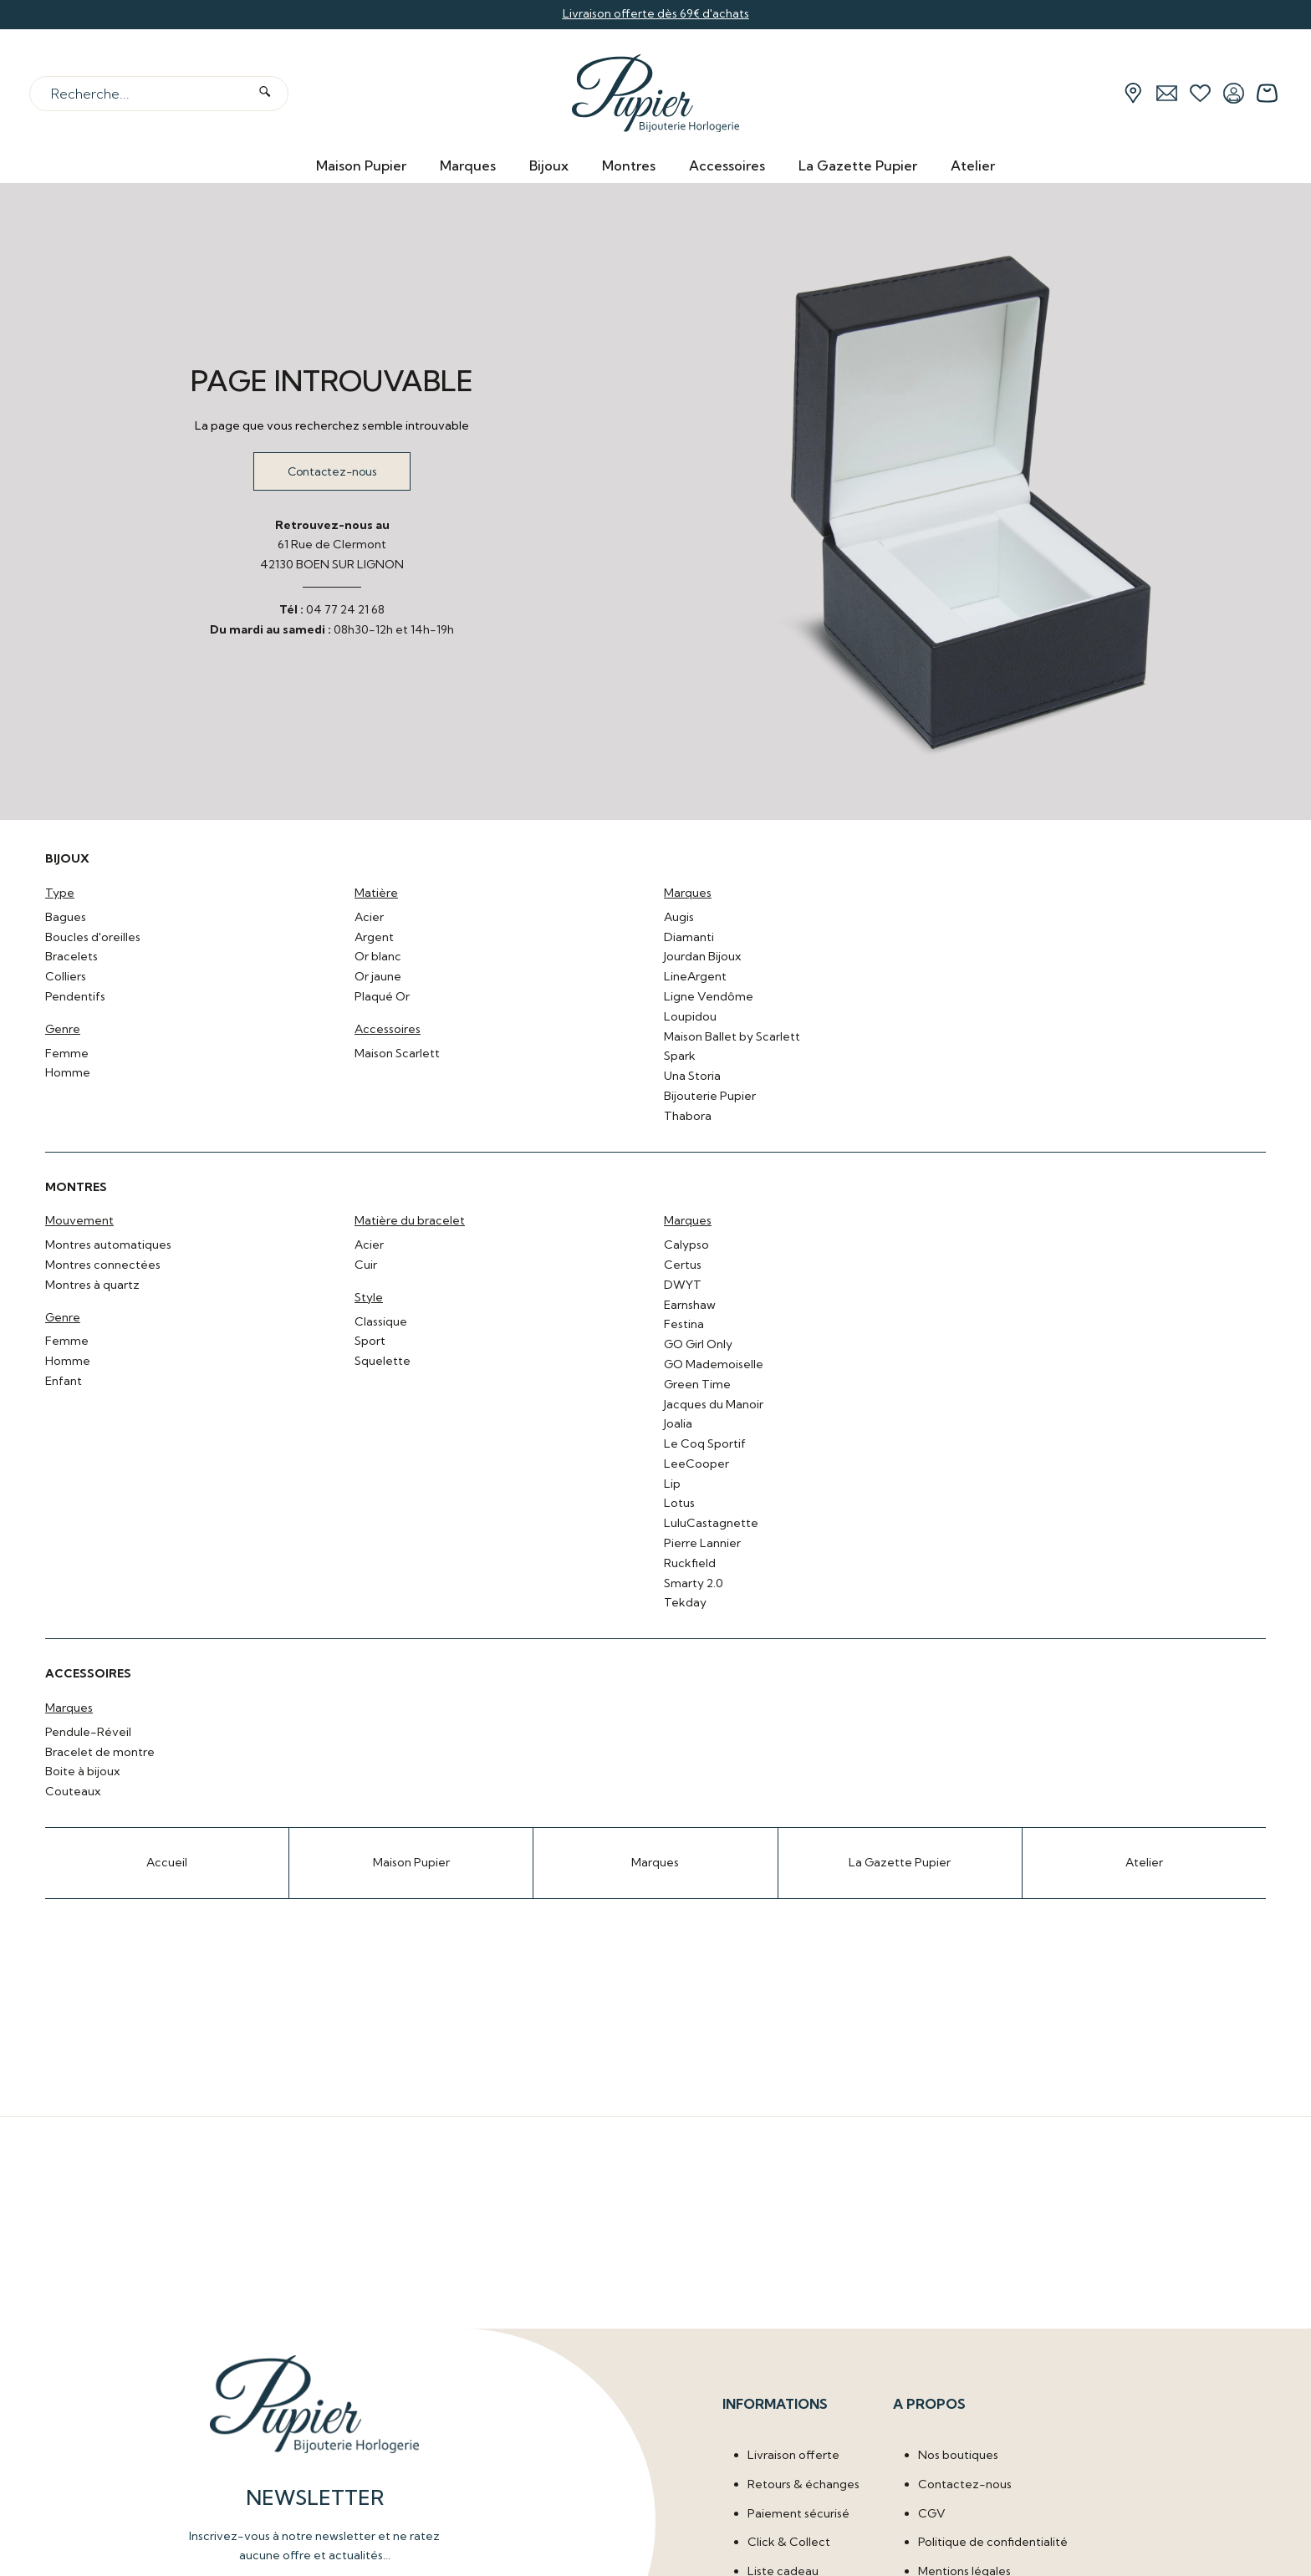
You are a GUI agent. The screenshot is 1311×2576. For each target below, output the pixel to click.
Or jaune (378, 976)
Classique (381, 1321)
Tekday (685, 1602)
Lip (672, 1483)
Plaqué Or (382, 996)
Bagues (65, 916)
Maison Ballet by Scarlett (732, 1036)
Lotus (679, 1502)
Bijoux (549, 165)
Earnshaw (690, 1304)
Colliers (65, 976)
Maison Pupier (361, 165)
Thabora (688, 1115)
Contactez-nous (332, 470)
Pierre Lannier (702, 1542)
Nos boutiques (958, 2453)
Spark (680, 1055)
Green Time (697, 1384)
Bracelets (71, 956)
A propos (929, 2403)
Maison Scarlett (397, 1053)
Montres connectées (103, 1264)
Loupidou (690, 1016)
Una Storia (692, 1075)
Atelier (973, 165)
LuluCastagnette (711, 1522)
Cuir (366, 1264)
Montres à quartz (92, 1284)
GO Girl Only (698, 1344)
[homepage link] (655, 93)
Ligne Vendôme (708, 996)
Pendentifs (75, 996)
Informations (775, 2403)
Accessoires (727, 165)
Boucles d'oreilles (92, 936)
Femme (67, 1053)
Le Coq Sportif (705, 1443)
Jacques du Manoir (713, 1404)
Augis (679, 916)
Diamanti (689, 936)
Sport (370, 1340)
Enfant (63, 1380)
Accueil (166, 1862)
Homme (67, 1072)
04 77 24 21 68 (345, 609)
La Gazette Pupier (857, 165)
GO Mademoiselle (713, 1364)
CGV (932, 2512)
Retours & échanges (803, 2483)
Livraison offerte (793, 2453)
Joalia (678, 1423)
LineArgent (695, 976)
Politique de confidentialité (993, 2541)
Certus (682, 1264)
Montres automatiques (108, 1244)
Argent (374, 936)
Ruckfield (690, 1563)
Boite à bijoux (82, 1771)
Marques (468, 165)
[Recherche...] (138, 93)
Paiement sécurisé (798, 2512)
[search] (264, 93)
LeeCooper (696, 1463)
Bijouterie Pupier (710, 1095)
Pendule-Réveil (88, 1731)
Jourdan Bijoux (702, 956)
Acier (369, 916)
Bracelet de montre (100, 1751)
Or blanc (378, 956)
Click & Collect (788, 2541)
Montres (629, 165)
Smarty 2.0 (693, 1583)
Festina (684, 1323)
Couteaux (72, 1791)
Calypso (686, 1244)
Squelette (383, 1360)
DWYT (682, 1284)
